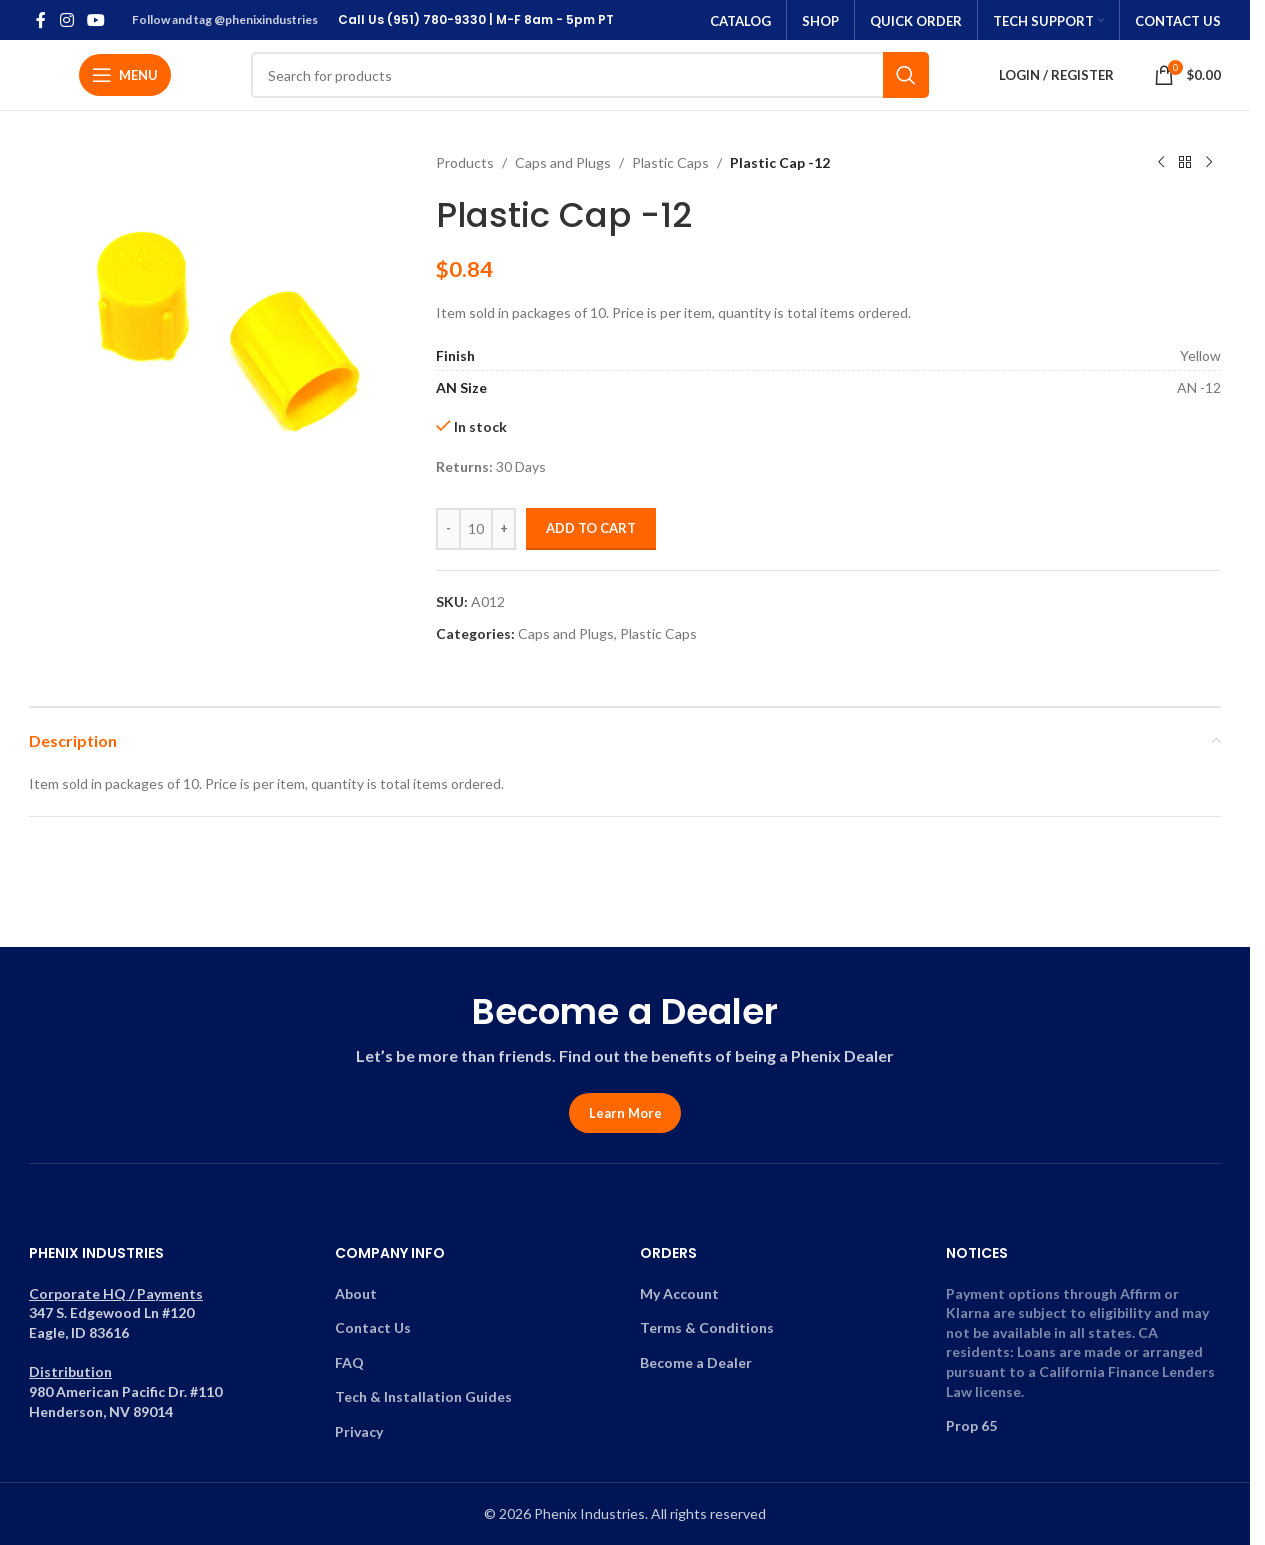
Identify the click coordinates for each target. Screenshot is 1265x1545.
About (356, 1293)
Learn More (625, 1113)
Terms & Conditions (707, 1327)
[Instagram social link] (66, 20)
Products (465, 162)
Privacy (359, 1431)
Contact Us (373, 1327)
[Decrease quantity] (448, 529)
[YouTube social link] (95, 20)
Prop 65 (971, 1425)
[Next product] (1209, 163)
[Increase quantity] (503, 529)
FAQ (349, 1362)
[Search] (590, 75)
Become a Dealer (696, 1362)
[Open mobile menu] (125, 75)
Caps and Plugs (563, 162)
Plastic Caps (670, 162)
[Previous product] (1161, 163)
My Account (679, 1293)
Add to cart (591, 528)
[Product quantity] (476, 529)
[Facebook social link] (41, 20)
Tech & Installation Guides (423, 1396)
